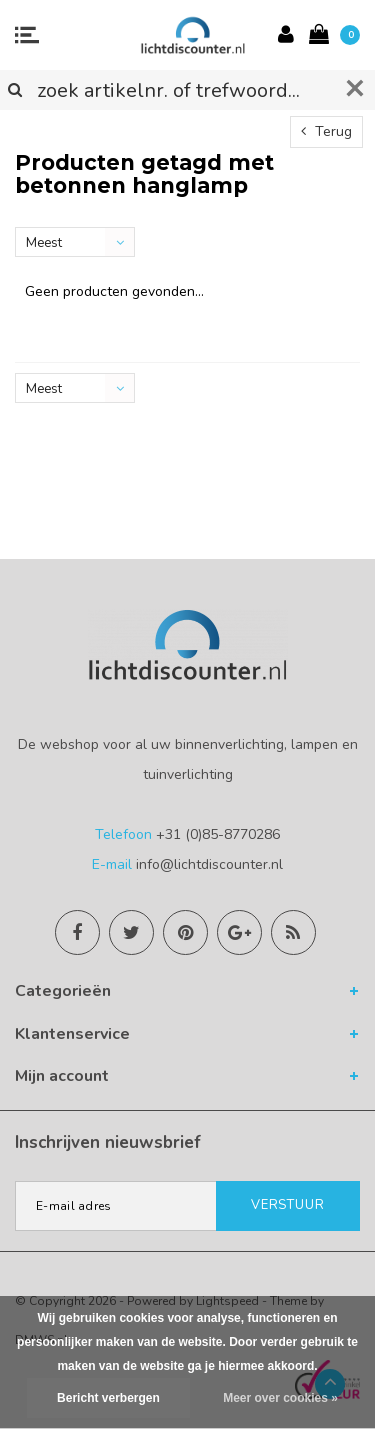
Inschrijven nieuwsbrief (108, 1142)
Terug (326, 131)
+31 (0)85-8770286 (218, 834)
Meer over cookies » (280, 1398)
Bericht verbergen (108, 1398)
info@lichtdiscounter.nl (209, 864)
